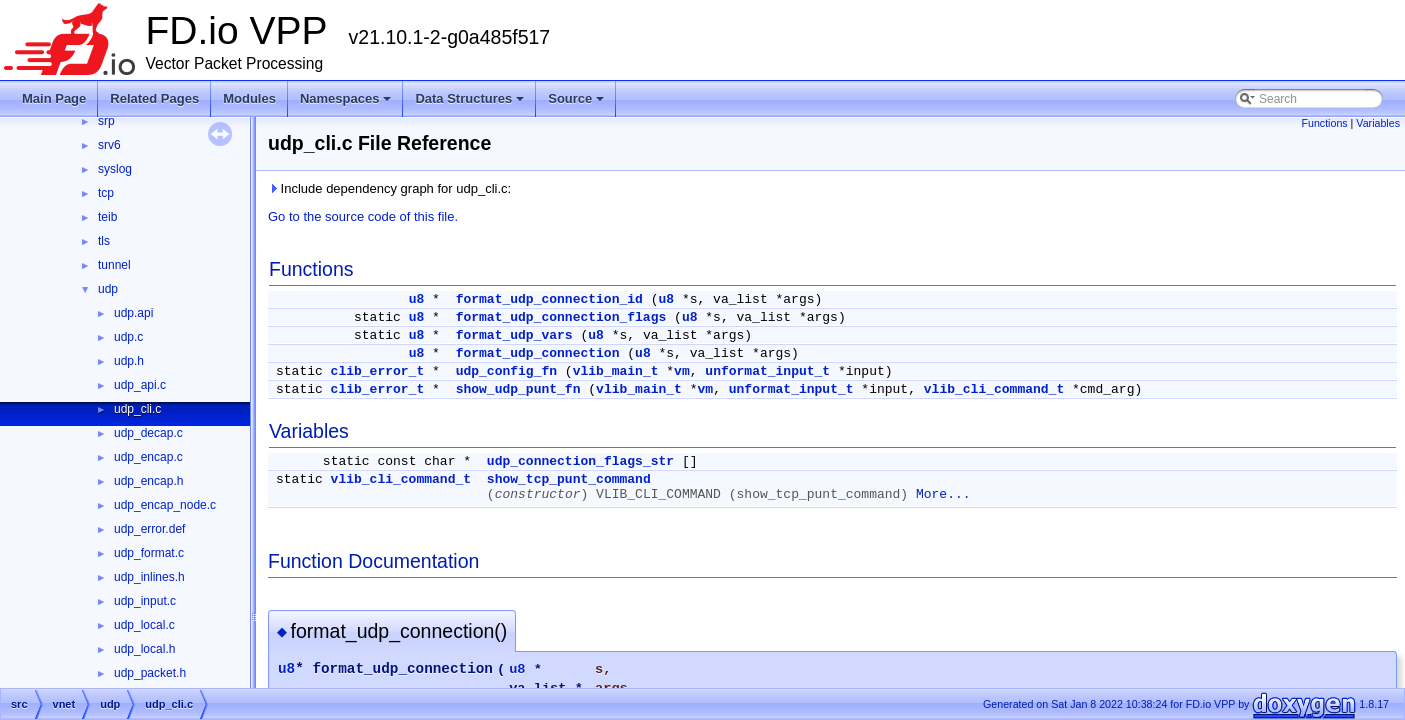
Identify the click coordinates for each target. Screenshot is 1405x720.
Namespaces (346, 98)
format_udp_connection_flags (561, 317)
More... (943, 494)
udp (108, 289)
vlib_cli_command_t (994, 389)
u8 (417, 299)
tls (104, 241)
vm (682, 371)
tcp (106, 193)
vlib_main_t (616, 371)
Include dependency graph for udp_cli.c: (389, 188)
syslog (115, 169)
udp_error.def (149, 529)
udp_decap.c (148, 433)
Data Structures (469, 98)
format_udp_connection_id (549, 299)
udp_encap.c (148, 457)
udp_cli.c (137, 409)
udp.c (128, 337)
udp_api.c (140, 385)
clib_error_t (378, 371)
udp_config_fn (506, 371)
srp (106, 121)
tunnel (114, 265)
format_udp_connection (538, 353)
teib (107, 217)
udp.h (129, 361)
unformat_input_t (767, 371)
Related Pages (154, 98)
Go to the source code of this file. (363, 216)
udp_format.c (149, 553)
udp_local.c (144, 625)
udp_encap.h (148, 481)
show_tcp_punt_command (569, 479)
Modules (249, 98)
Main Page (54, 98)
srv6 (109, 145)
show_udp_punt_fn (518, 389)
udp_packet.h (150, 673)
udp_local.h (144, 649)
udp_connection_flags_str (580, 461)
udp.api (133, 313)
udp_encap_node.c (165, 505)
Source (576, 98)
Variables (1378, 123)
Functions (1324, 123)
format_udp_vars (514, 335)
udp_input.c (145, 601)
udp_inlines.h (149, 577)
